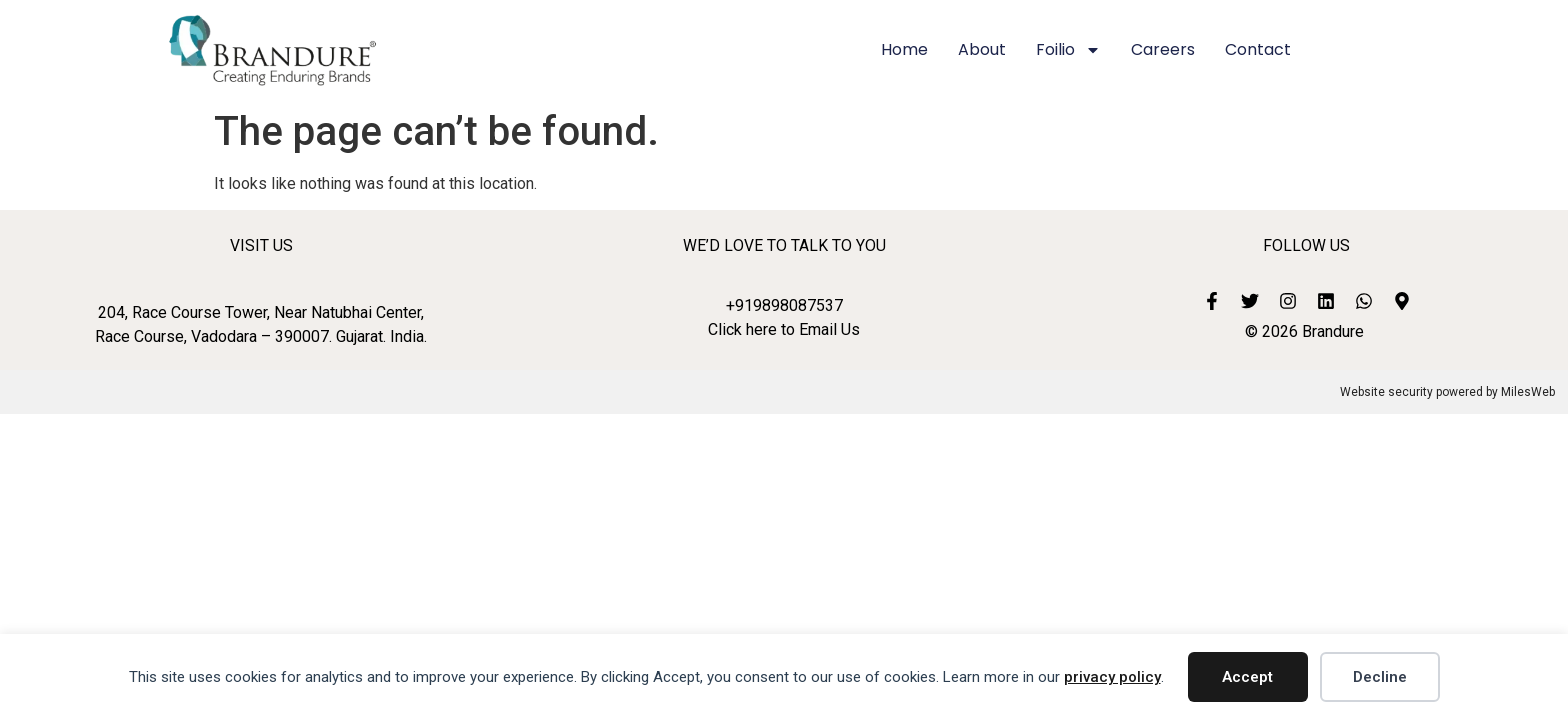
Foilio (1068, 50)
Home (904, 49)
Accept (1247, 677)
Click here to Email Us (784, 329)
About (982, 49)
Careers (1163, 49)
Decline (1380, 677)
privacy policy (1112, 677)
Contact (1258, 49)
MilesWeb (1528, 392)
